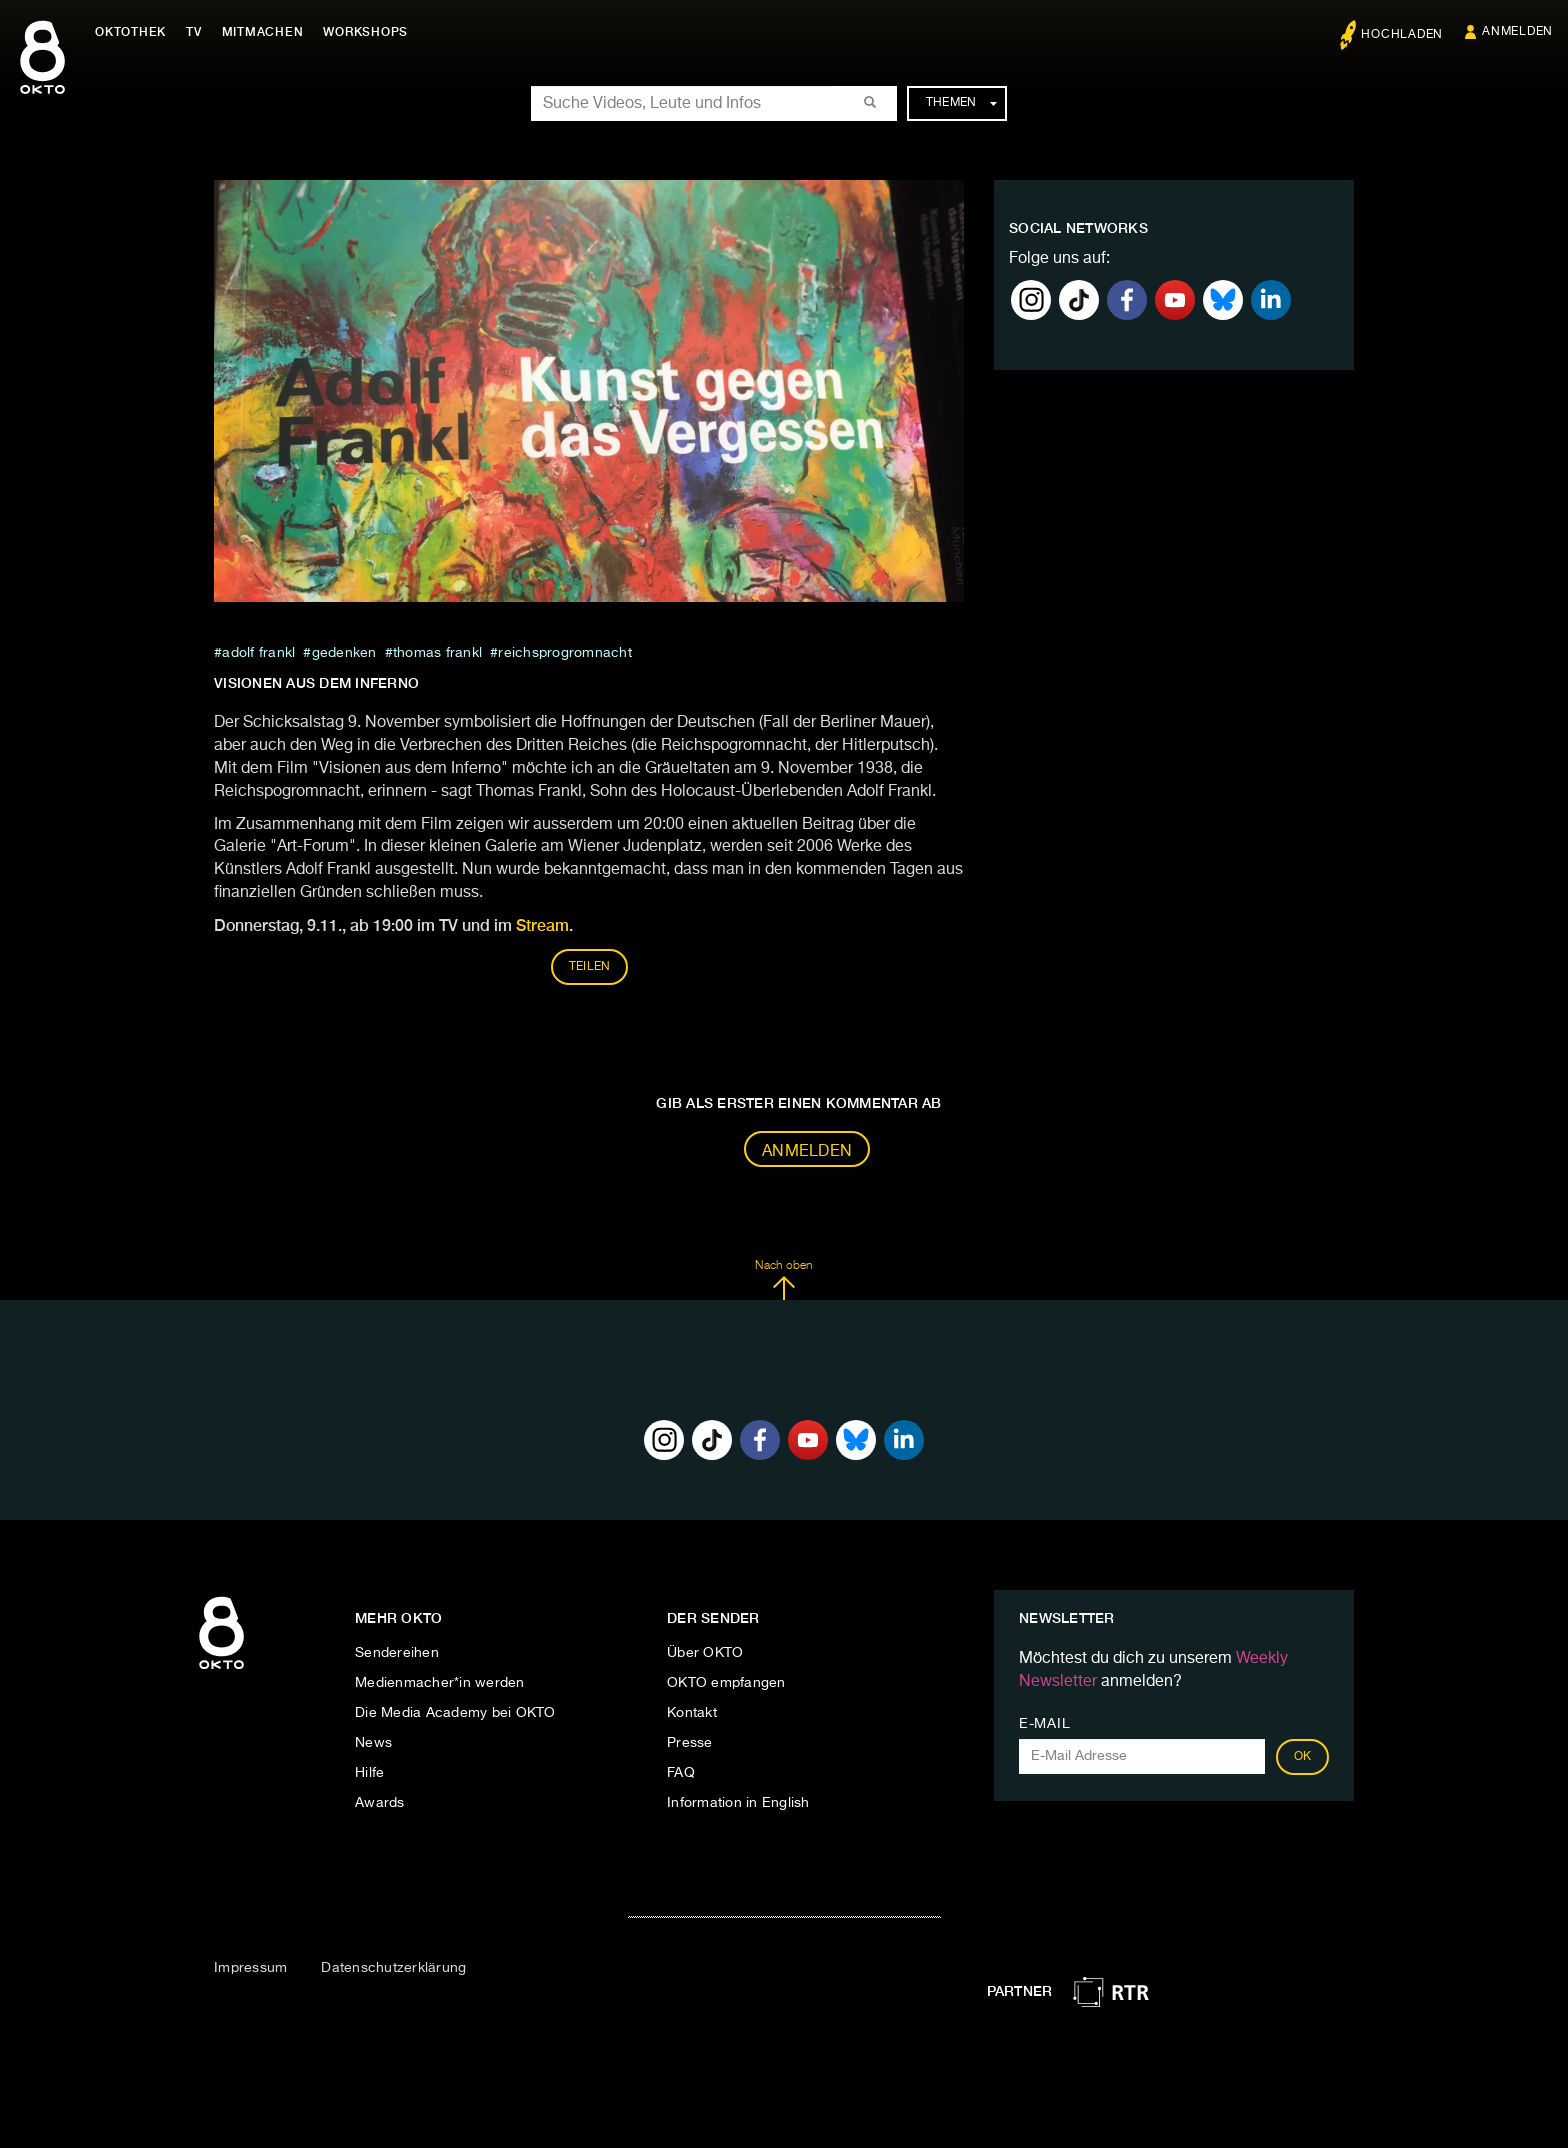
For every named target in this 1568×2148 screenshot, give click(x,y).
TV (194, 32)
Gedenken (344, 653)
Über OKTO (705, 1653)
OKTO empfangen (726, 1683)
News (373, 1743)
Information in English (738, 1803)
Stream (542, 925)
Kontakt (692, 1713)
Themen (961, 103)
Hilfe (369, 1773)
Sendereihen (397, 1653)
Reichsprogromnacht (565, 653)
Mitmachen (263, 32)
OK (1303, 1757)
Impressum (250, 1968)
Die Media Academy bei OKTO (455, 1713)
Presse (690, 1743)
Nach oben (783, 1280)
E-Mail (1044, 1724)
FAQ (681, 1773)
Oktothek (130, 32)
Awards (380, 1803)
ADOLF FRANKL (258, 653)
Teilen (590, 967)
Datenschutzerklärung (393, 1968)
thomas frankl (437, 653)
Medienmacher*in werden (440, 1683)
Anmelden (807, 1152)
